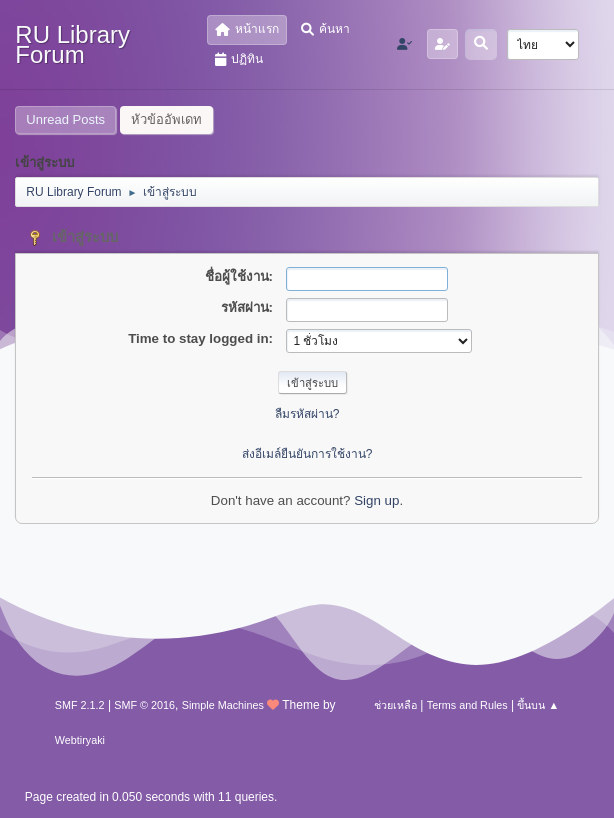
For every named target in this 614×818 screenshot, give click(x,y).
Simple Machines (223, 705)
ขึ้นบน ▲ (538, 705)
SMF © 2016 (144, 705)
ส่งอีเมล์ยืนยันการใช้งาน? (307, 454)
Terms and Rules (467, 705)
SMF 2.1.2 (80, 705)
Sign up (376, 500)
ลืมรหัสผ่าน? (307, 414)
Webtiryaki (80, 740)
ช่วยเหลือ (395, 705)
